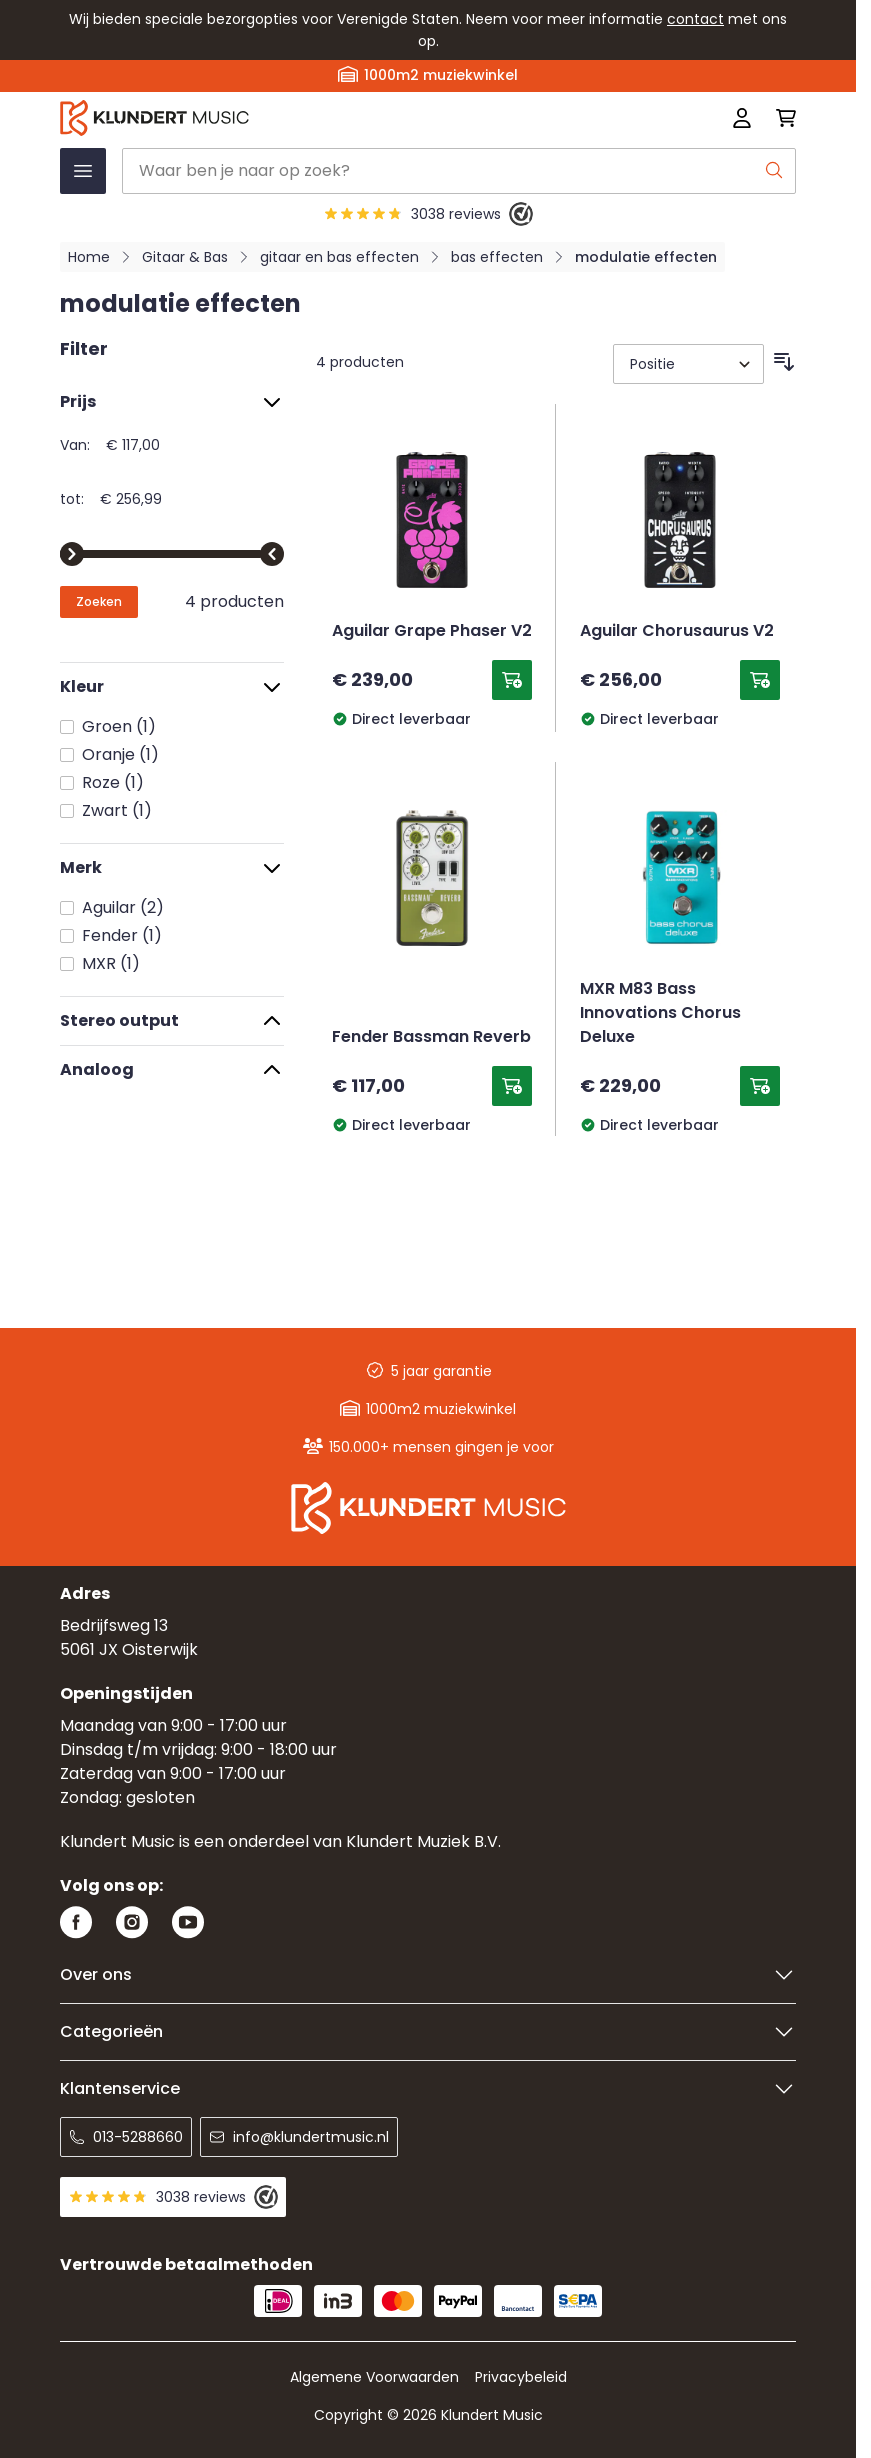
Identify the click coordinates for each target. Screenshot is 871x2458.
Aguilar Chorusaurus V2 (677, 632)
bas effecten (497, 257)
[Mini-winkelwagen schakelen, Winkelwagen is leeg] (780, 118)
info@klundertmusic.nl (299, 2137)
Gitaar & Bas (185, 257)
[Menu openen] (83, 171)
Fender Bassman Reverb (431, 1038)
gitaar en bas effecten (339, 257)
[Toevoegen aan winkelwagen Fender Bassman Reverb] (512, 1086)
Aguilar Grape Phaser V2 (432, 632)
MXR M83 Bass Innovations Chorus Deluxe (660, 1014)
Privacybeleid (521, 2377)
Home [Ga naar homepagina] (89, 257)
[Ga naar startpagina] (281, 118)
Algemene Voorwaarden (374, 2377)
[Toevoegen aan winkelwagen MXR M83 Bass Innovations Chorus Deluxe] (760, 1086)
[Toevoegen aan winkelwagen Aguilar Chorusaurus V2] (760, 680)
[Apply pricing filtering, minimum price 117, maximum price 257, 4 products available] (99, 602)
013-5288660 (126, 2137)
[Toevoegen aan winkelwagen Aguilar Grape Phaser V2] (512, 680)
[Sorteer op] (688, 364)
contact (695, 19)
